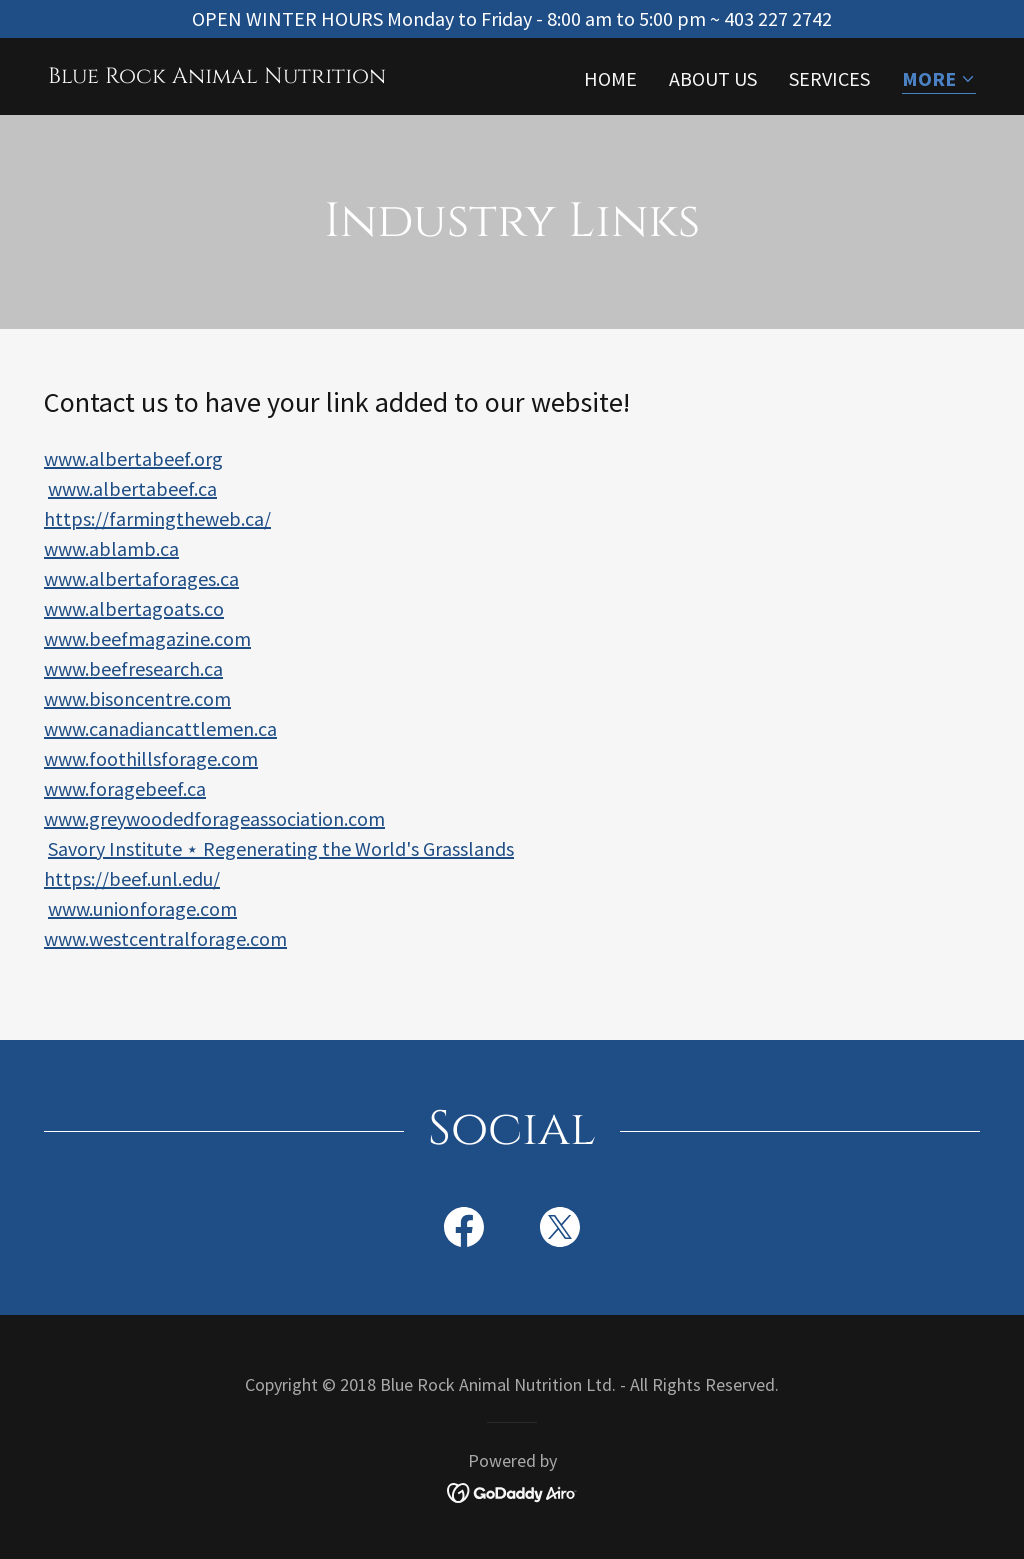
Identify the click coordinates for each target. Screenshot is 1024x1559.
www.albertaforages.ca (141, 578)
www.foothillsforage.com (151, 758)
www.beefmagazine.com (147, 638)
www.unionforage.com (142, 908)
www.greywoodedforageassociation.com (214, 818)
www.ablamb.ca (111, 548)
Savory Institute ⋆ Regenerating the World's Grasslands (281, 848)
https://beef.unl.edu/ (132, 878)
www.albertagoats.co (134, 608)
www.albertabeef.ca (132, 488)
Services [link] (829, 78)
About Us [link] (713, 78)
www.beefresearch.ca (133, 668)
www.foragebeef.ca (125, 788)
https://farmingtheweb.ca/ (157, 518)
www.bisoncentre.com (137, 698)
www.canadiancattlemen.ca (160, 728)
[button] (939, 80)
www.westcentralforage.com (165, 938)
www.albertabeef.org (133, 458)
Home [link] (610, 78)
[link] (217, 75)
